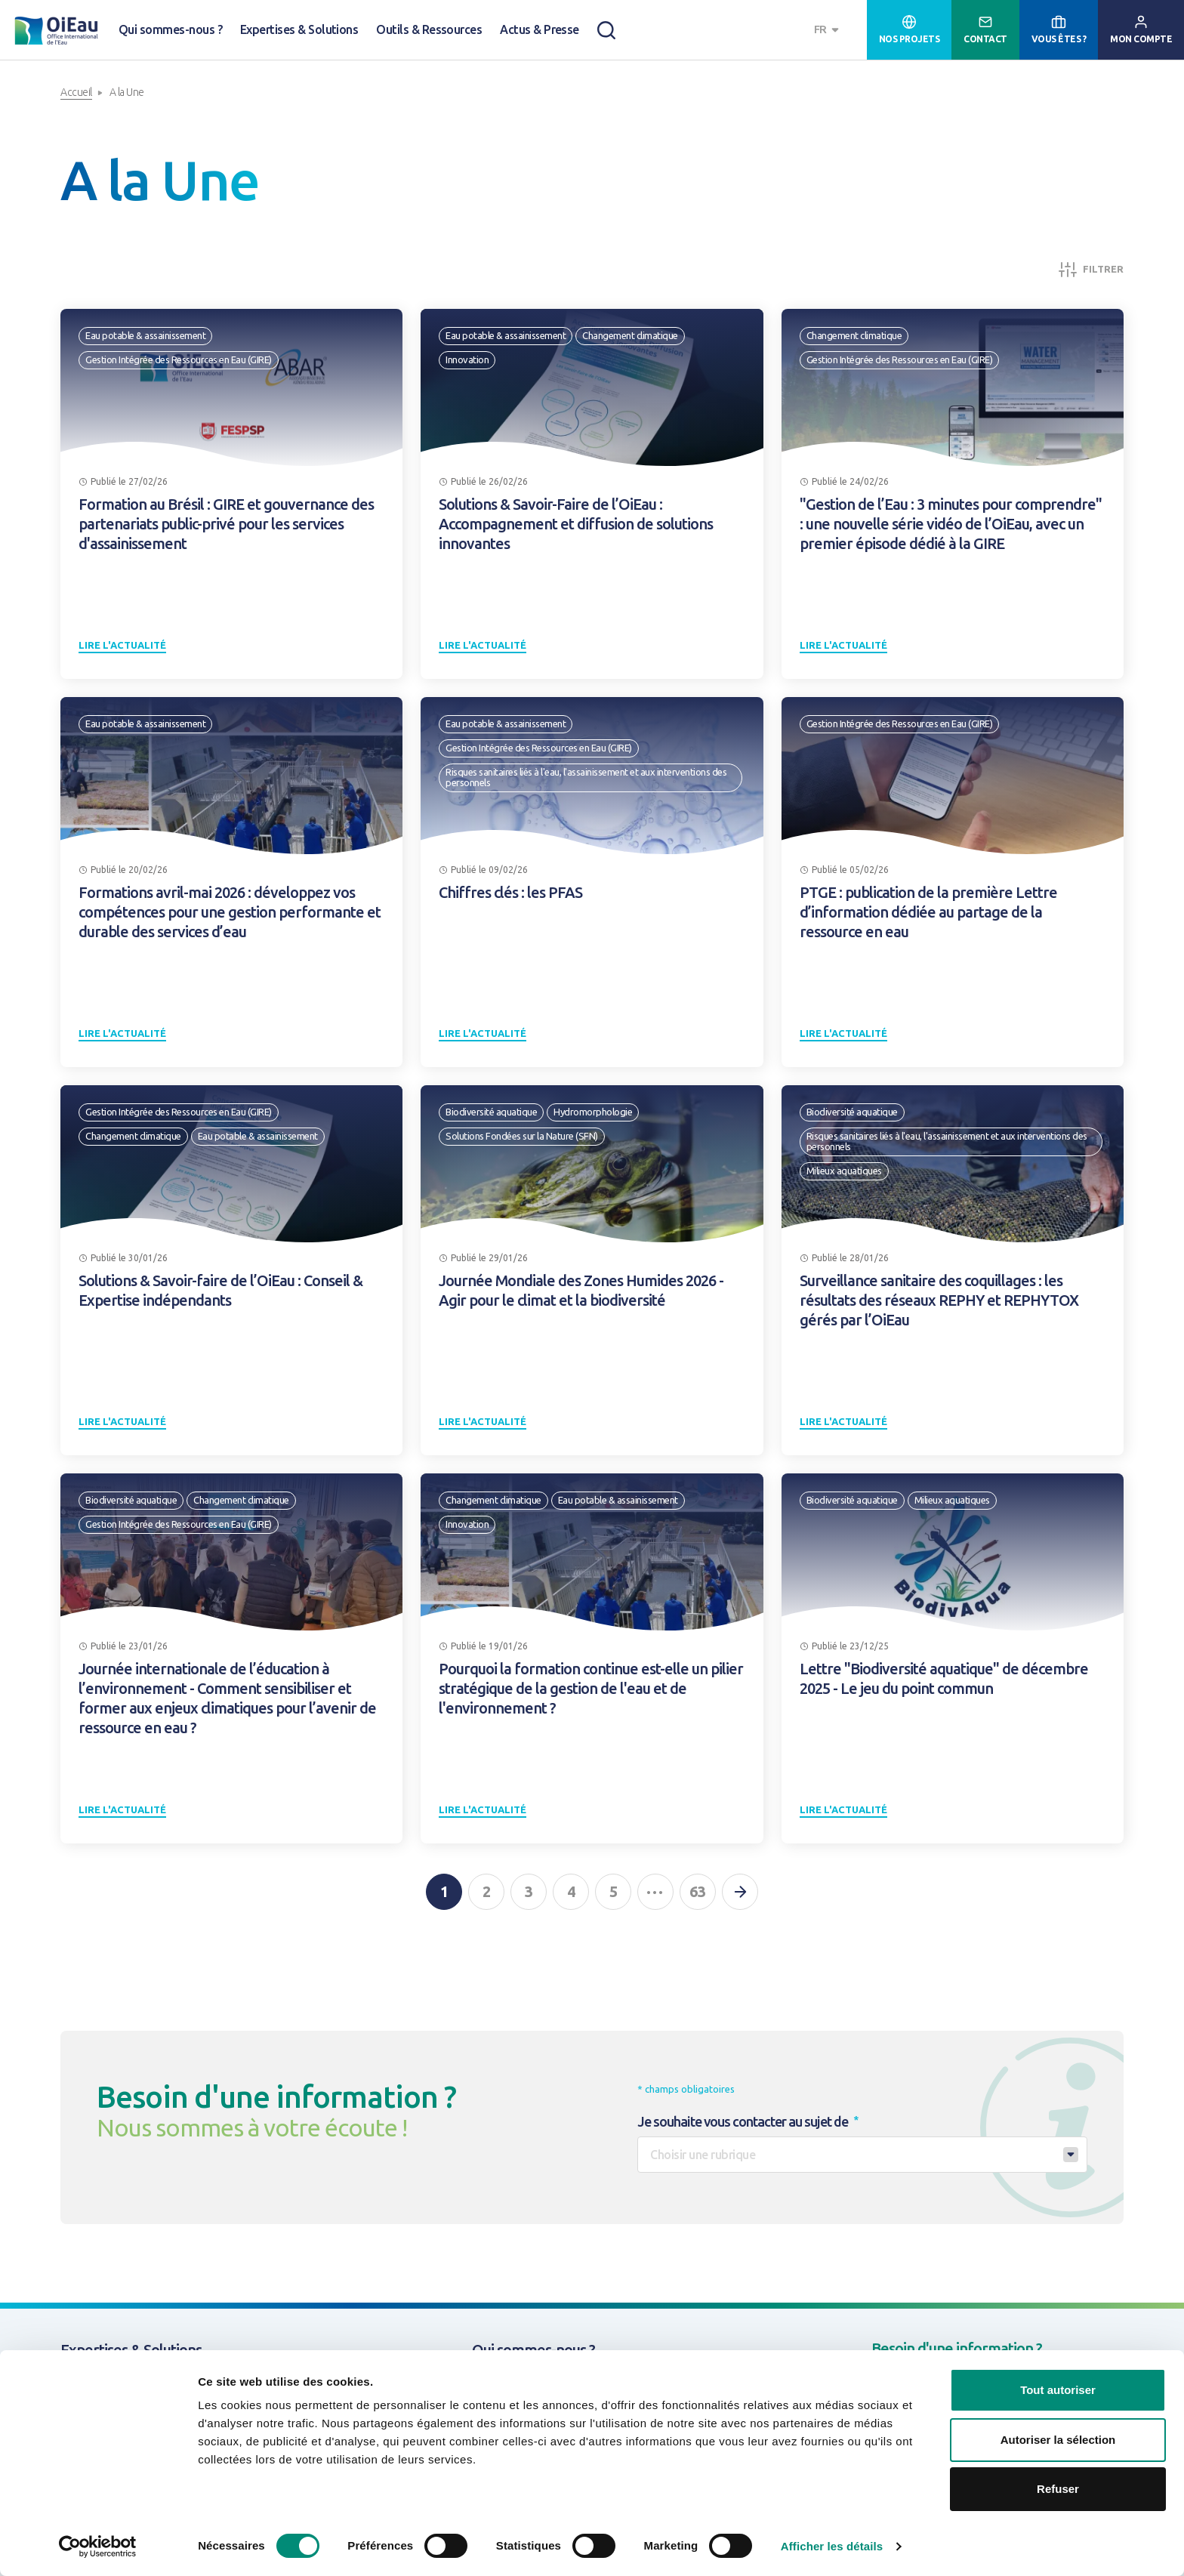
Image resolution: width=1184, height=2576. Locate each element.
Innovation (467, 359)
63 (697, 1891)
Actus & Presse (539, 29)
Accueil (76, 92)
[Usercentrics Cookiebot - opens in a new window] (98, 2546)
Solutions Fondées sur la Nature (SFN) (522, 1136)
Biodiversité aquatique (491, 1111)
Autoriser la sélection (1058, 2439)
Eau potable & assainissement (145, 335)
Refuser (1058, 2488)
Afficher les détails (832, 2546)
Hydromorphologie (592, 1111)
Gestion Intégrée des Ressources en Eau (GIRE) (178, 359)
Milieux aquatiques (844, 1170)
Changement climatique (630, 335)
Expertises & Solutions (299, 29)
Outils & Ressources (429, 29)
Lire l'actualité (122, 645)
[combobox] (828, 30)
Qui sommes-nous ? (170, 29)
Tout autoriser (1058, 2389)
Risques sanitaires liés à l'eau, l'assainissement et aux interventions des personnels (586, 777)
